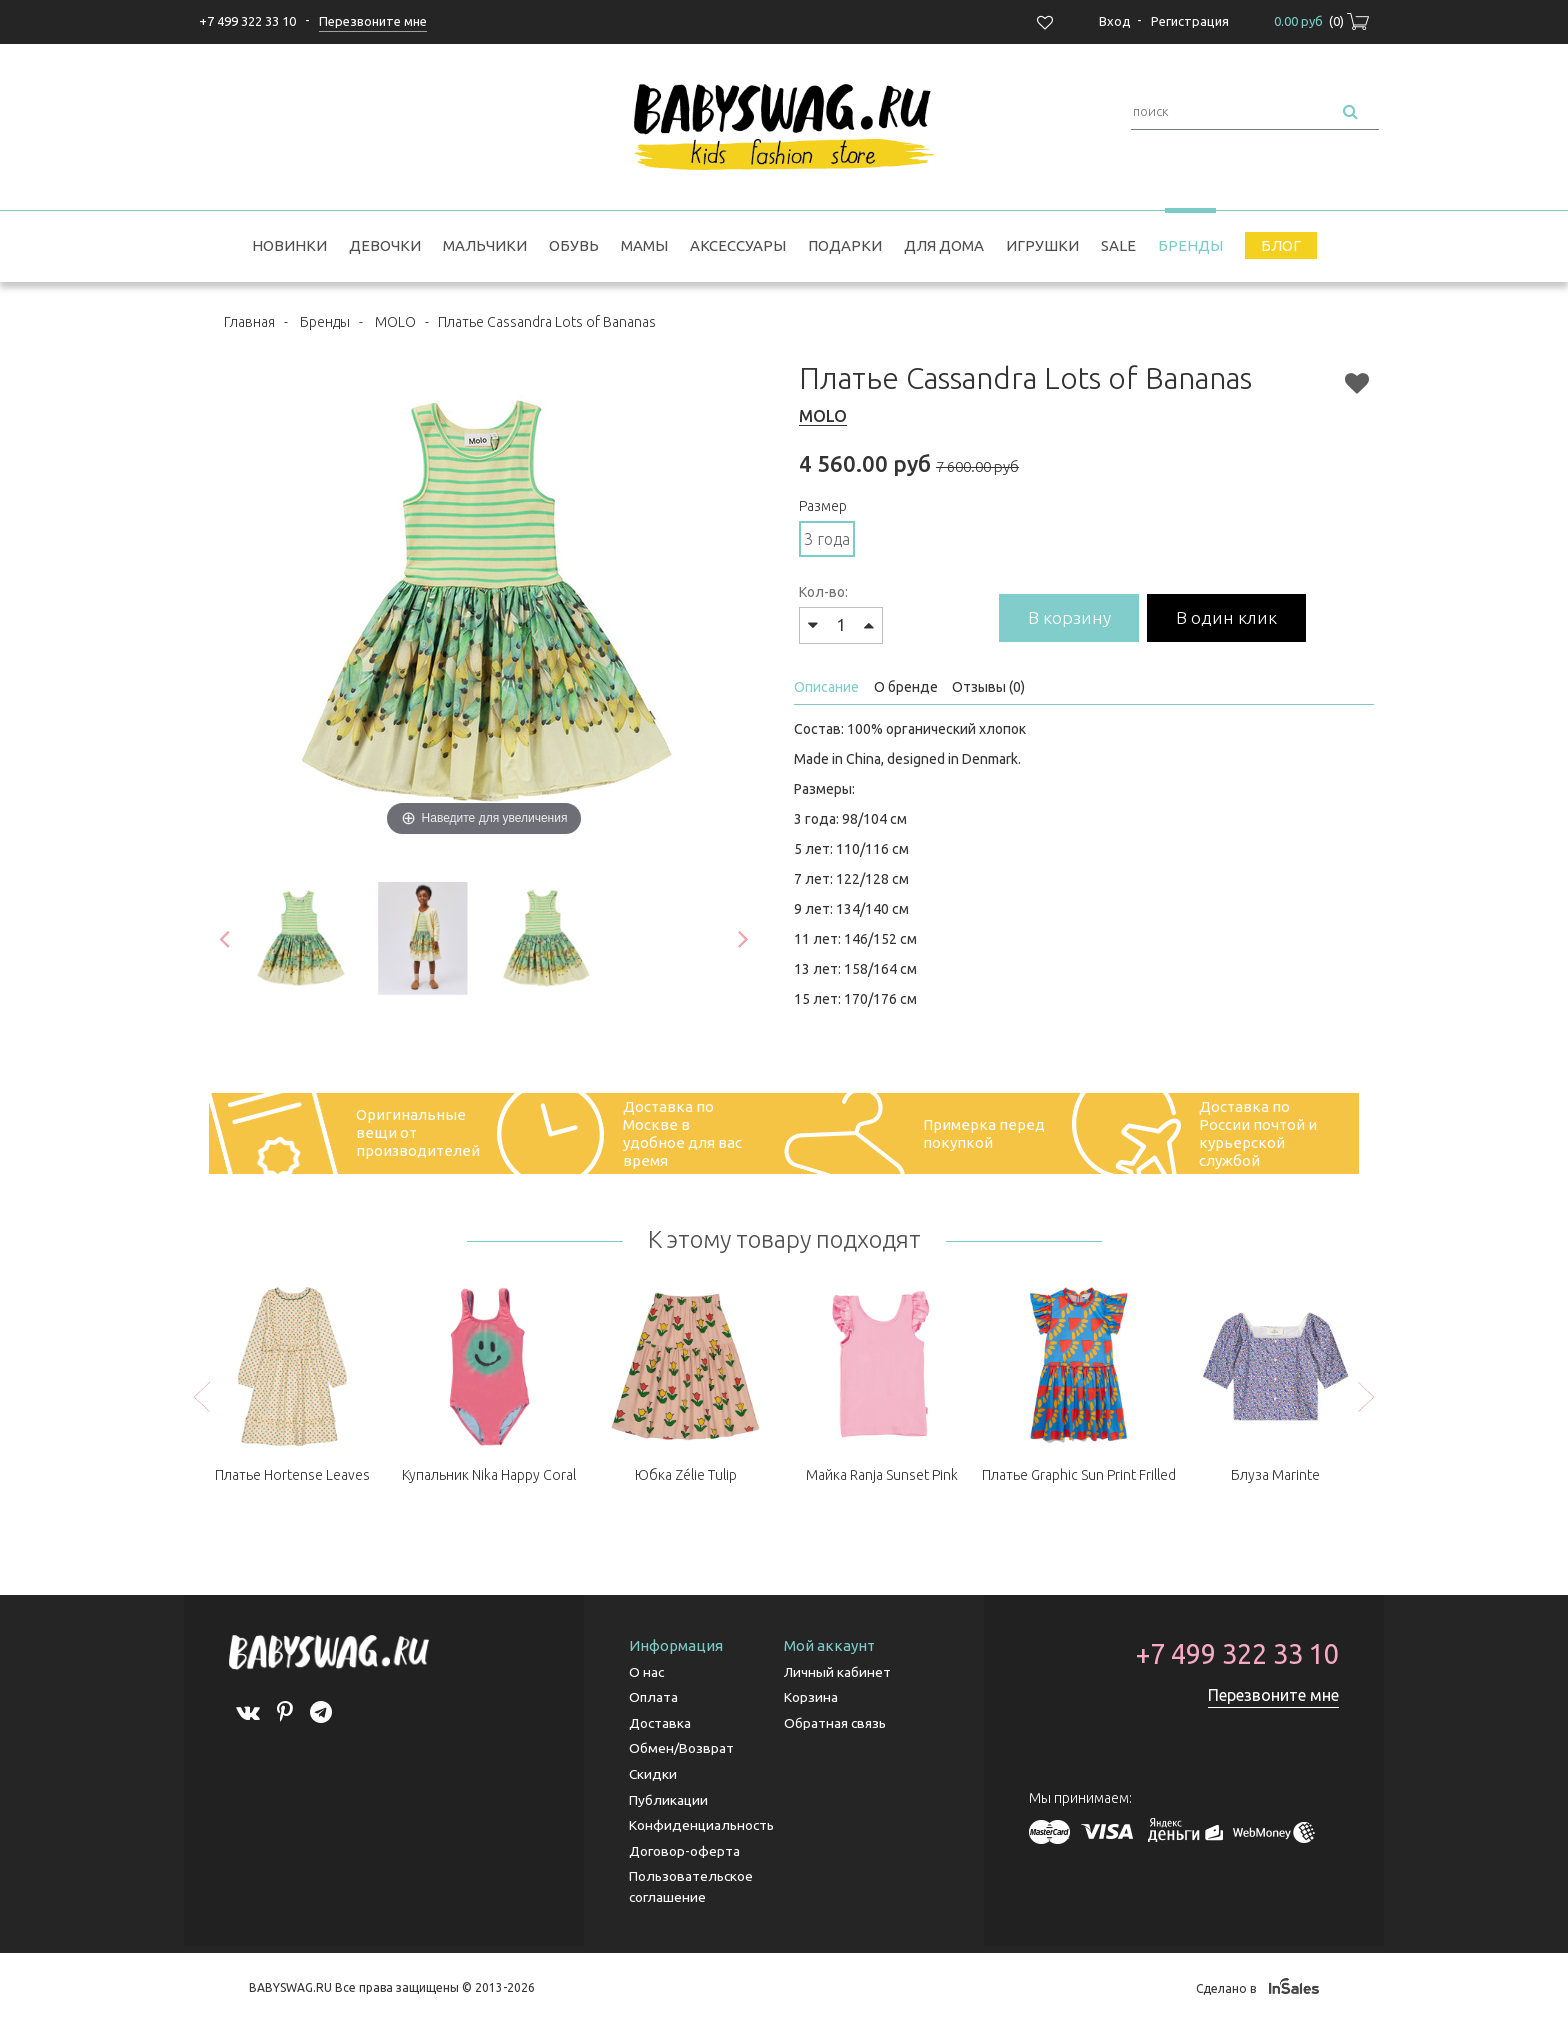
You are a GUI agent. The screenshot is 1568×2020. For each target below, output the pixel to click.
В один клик (1235, 618)
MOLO (395, 322)
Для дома (944, 245)
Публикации (668, 1799)
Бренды (1190, 245)
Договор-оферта (685, 1849)
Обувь (574, 245)
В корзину (1072, 618)
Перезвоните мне (1273, 1697)
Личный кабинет (837, 1674)
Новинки (289, 245)
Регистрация (1190, 21)
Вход (1115, 21)
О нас (647, 1674)
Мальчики (485, 245)
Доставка (660, 1724)
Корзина (811, 1699)
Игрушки (1042, 245)
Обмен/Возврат (681, 1749)
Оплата (654, 1699)
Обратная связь (836, 1724)
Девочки (385, 245)
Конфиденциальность (703, 1824)
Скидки (653, 1774)
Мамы (644, 245)
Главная (249, 322)
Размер (823, 506)
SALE (1118, 245)
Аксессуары (738, 245)
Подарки (845, 245)
